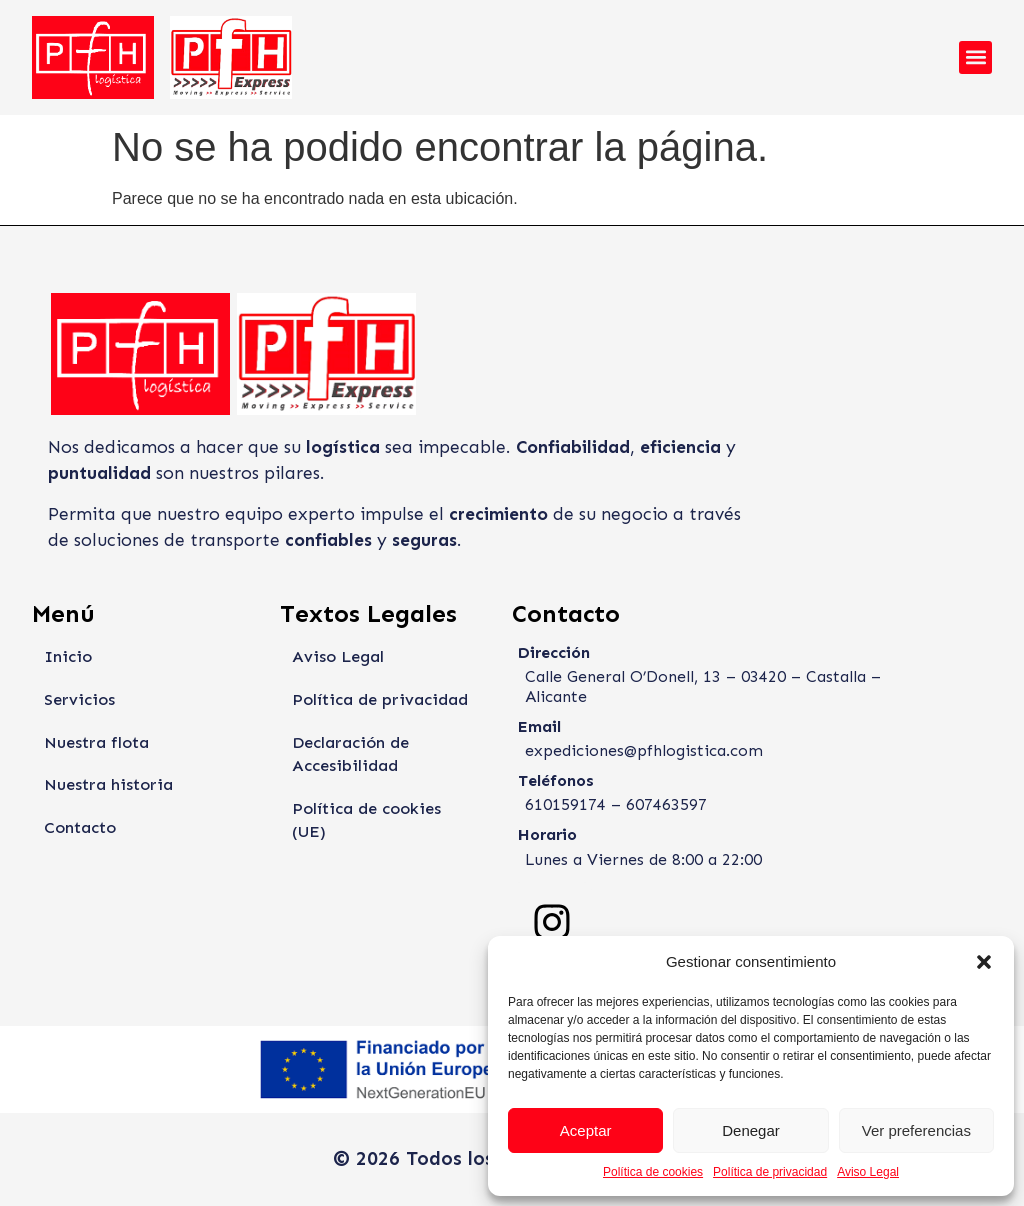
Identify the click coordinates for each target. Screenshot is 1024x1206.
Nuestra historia (106, 786)
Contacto (80, 829)
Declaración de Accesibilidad (349, 755)
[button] (984, 962)
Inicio (66, 656)
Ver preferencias (916, 1130)
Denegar (751, 1130)
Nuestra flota (96, 743)
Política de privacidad (770, 1172)
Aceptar (586, 1130)
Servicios (77, 700)
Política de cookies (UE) (384, 810)
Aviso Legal (868, 1172)
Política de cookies (653, 1172)
